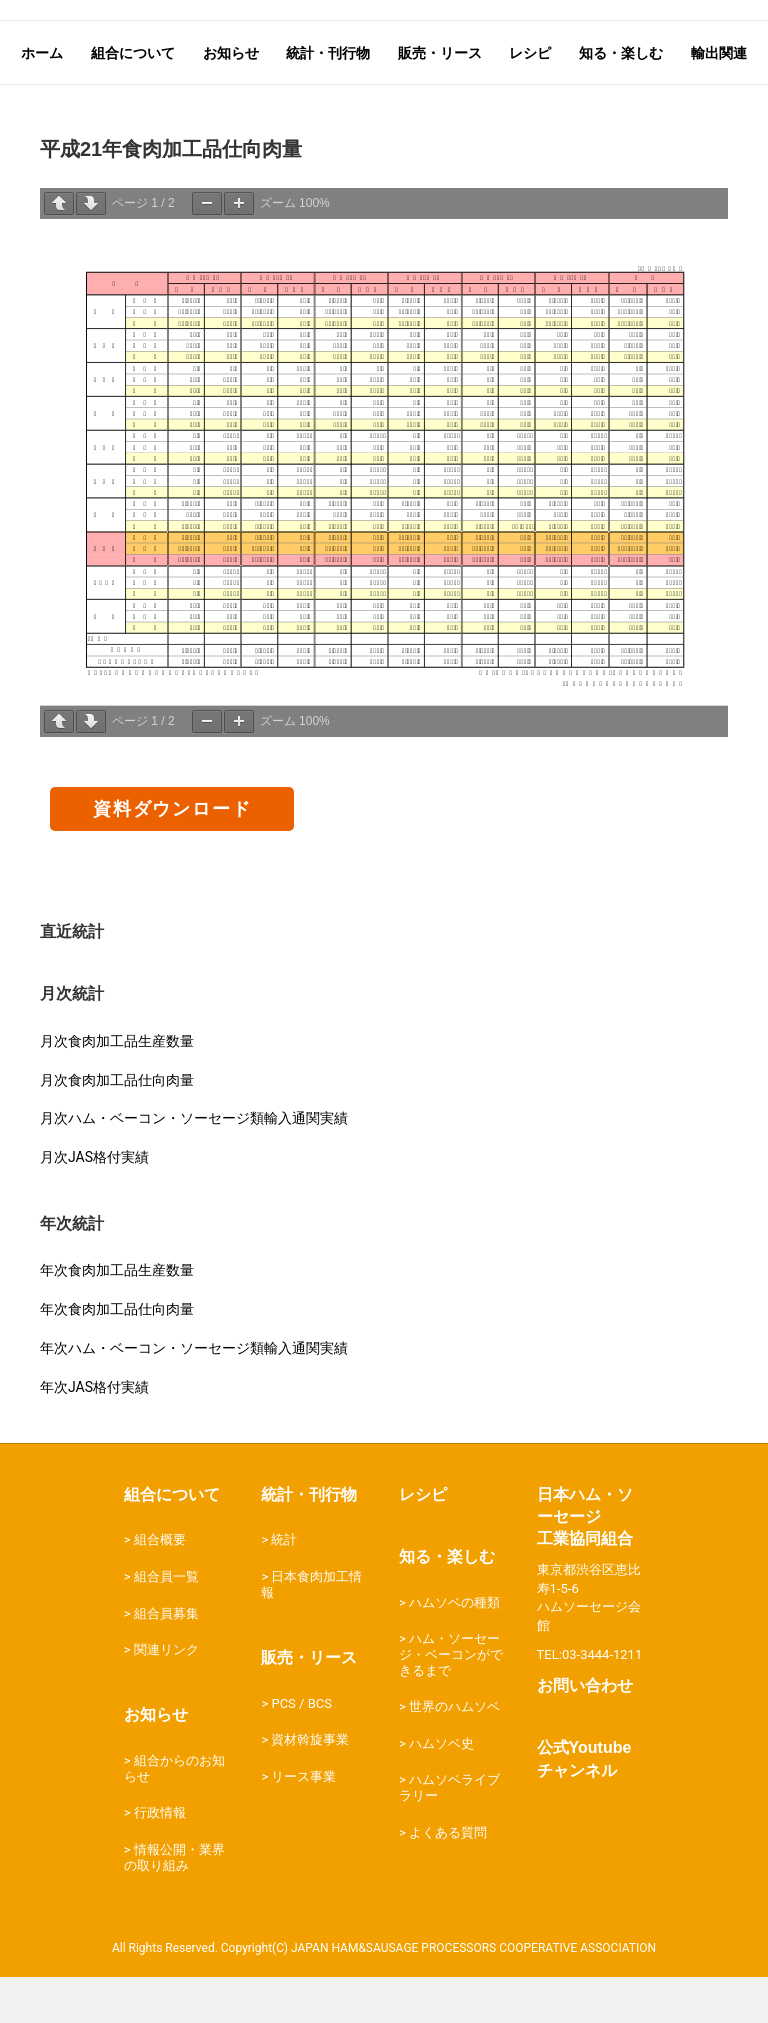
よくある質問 (448, 1879)
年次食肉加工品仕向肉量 (117, 1357)
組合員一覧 (166, 1624)
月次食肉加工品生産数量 (117, 1088)
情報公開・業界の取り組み (174, 1905)
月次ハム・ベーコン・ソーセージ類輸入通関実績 (194, 1166)
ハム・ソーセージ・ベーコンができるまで (451, 1702)
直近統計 (72, 979)
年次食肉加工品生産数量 (117, 1318)
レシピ (423, 1541)
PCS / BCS (301, 1750)
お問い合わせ (585, 1733)
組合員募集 (166, 1660)
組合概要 (160, 1587)
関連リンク (166, 1697)
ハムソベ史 (441, 1791)
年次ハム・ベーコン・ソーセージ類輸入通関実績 (194, 1396)
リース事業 (303, 1824)
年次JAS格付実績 (94, 1434)
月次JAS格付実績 (94, 1205)
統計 (284, 1587)
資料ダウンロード (172, 856)
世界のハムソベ (454, 1754)
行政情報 (160, 1860)
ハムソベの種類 (454, 1649)
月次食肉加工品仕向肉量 (117, 1127)
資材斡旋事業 (310, 1787)
